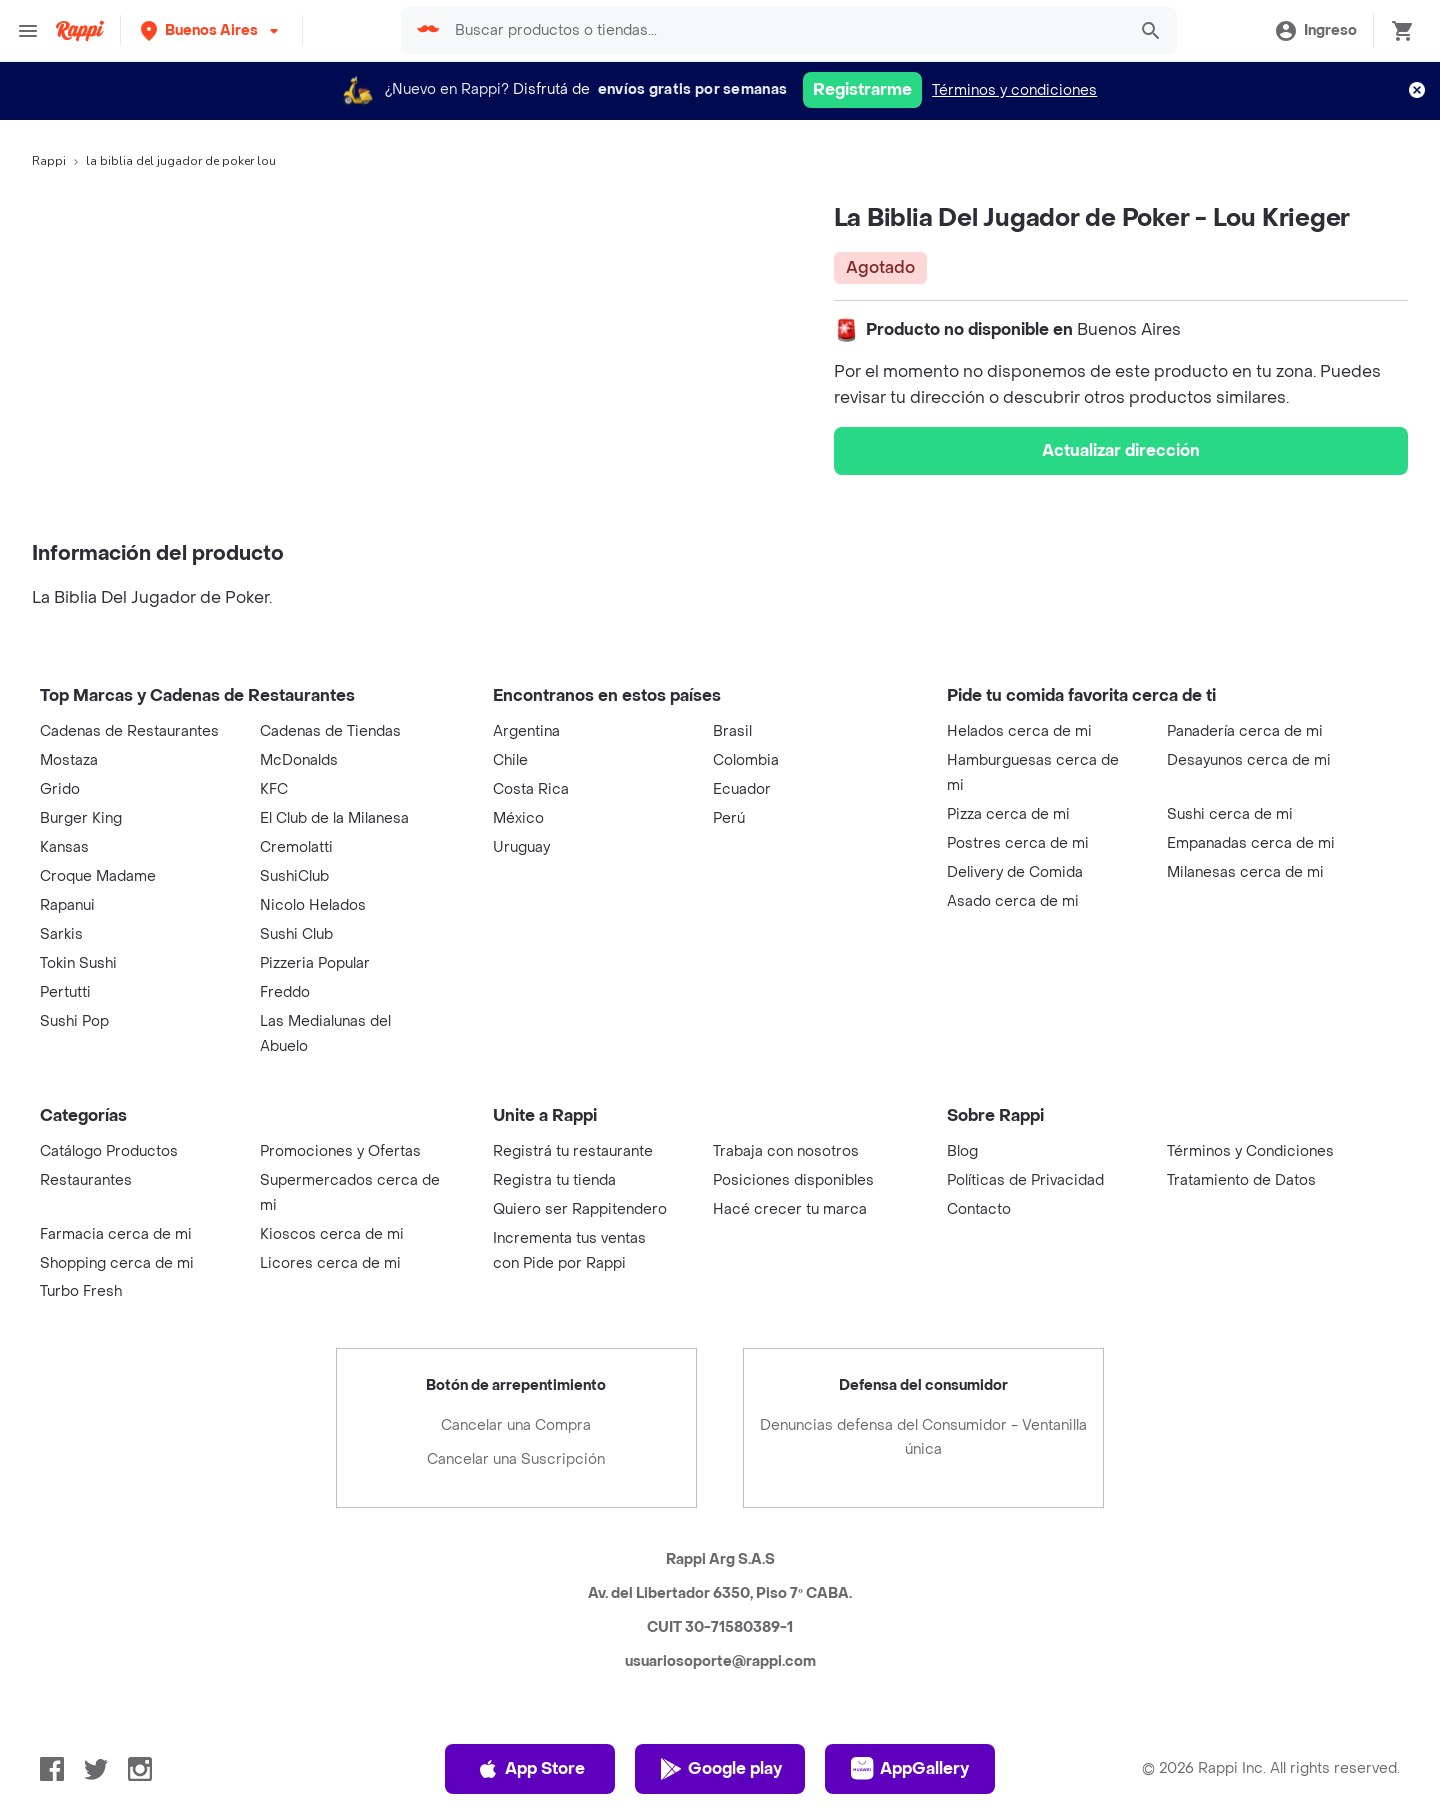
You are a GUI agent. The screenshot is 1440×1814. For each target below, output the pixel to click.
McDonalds (299, 760)
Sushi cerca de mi (1230, 814)
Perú (729, 818)
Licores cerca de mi (330, 1263)
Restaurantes (86, 1180)
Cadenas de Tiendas (330, 731)
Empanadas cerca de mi (1251, 843)
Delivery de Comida (1015, 872)
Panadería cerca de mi (1245, 731)
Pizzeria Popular (315, 963)
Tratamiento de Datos (1241, 1180)
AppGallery (910, 1769)
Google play (720, 1769)
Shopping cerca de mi (117, 1263)
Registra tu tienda (554, 1180)
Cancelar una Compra (516, 1425)
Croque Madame (98, 876)
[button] (211, 30)
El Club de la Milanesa (334, 818)
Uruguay (521, 847)
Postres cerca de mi (1018, 843)
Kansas (64, 847)
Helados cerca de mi (1019, 731)
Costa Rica (531, 789)
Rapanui (67, 905)
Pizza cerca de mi (1008, 814)
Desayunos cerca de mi (1249, 760)
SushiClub (294, 876)
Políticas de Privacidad (1025, 1180)
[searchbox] (781, 31)
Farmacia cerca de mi (116, 1234)
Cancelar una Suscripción (516, 1459)
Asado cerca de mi (1013, 901)
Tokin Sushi (78, 963)
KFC (274, 789)
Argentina (526, 731)
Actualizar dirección (1121, 450)
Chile (510, 760)
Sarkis (61, 934)
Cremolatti (296, 847)
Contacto (979, 1209)
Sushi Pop (74, 1021)
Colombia (746, 760)
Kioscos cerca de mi (332, 1234)
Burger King (81, 818)
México (518, 818)
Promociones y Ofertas (340, 1151)
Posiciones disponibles (793, 1180)
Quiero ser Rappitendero (580, 1209)
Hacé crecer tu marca (790, 1209)
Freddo (285, 992)
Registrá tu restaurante (573, 1151)
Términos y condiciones (1014, 90)
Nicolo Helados (313, 905)
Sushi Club (296, 934)
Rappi (49, 161)
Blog (962, 1151)
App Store (530, 1769)
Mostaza (69, 760)
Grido (60, 789)
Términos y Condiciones (1250, 1151)
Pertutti (65, 992)
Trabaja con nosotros (786, 1151)
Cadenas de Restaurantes (129, 731)
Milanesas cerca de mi (1245, 872)
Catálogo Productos (109, 1151)
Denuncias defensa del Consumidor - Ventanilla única (923, 1437)
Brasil (732, 731)
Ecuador (742, 789)
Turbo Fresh (81, 1291)
